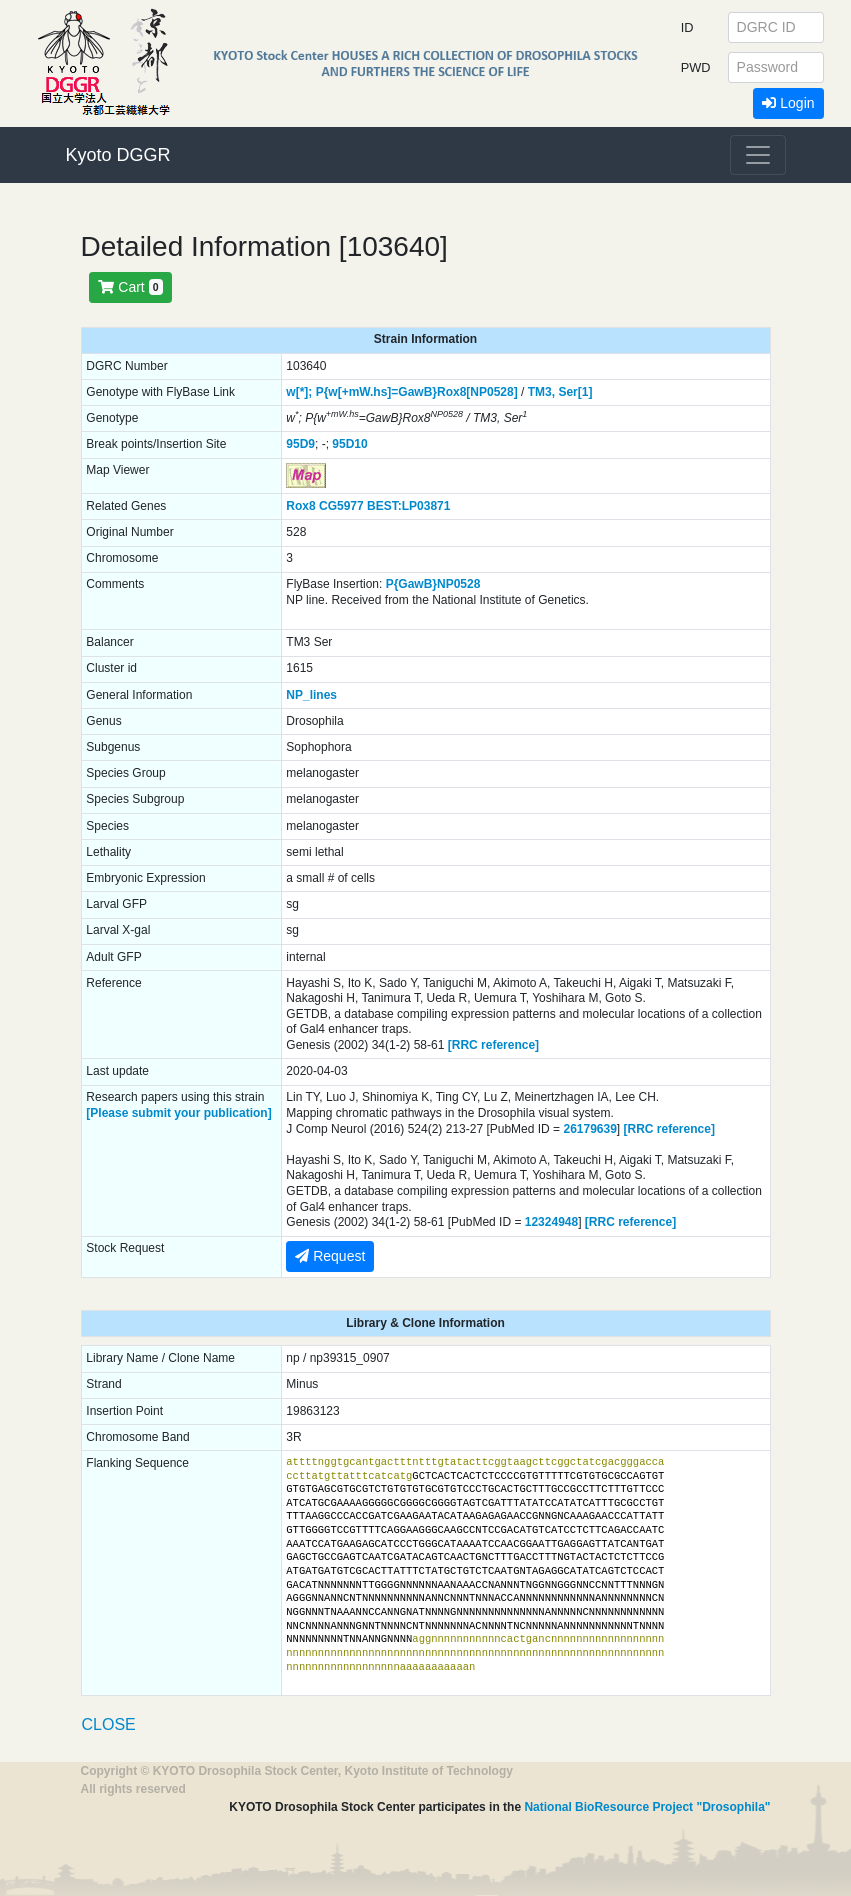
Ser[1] (575, 392)
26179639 (589, 1129)
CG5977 (341, 506)
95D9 (300, 444)
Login (788, 103)
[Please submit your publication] (178, 1113)
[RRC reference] (493, 1045)
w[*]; (299, 392)
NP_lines (311, 695)
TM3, (541, 392)
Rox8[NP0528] (477, 392)
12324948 (551, 1222)
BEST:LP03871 (408, 506)
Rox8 (300, 506)
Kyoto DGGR (118, 155)
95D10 (349, 444)
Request (330, 1256)
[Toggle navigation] (758, 155)
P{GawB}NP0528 (433, 584)
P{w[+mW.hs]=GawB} (376, 392)
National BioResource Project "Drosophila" (647, 1807)
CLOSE (109, 1724)
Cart (130, 287)
